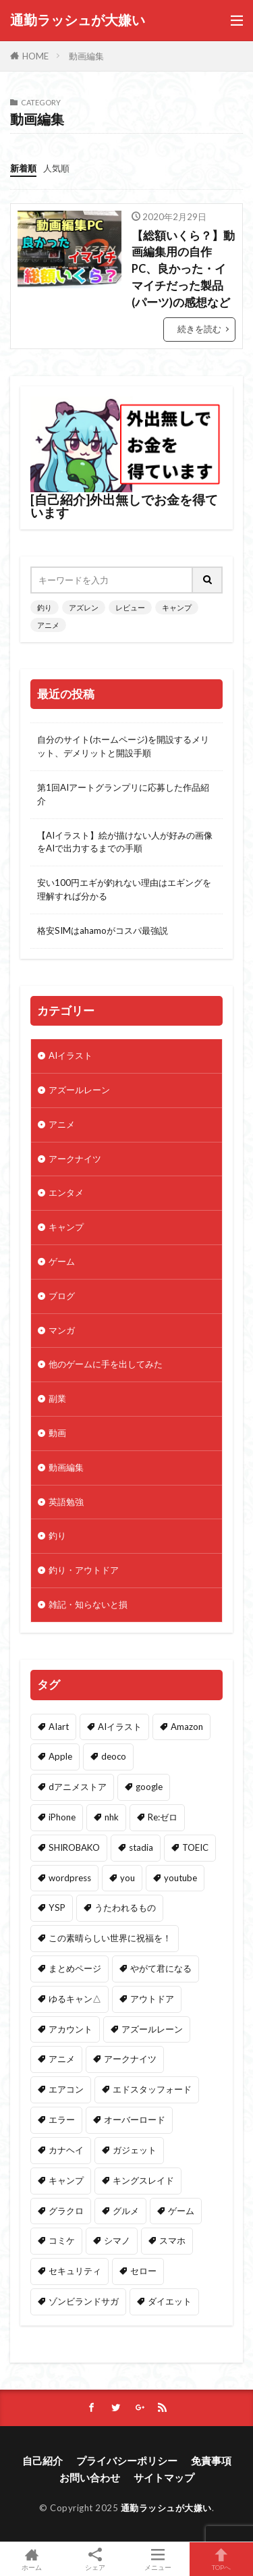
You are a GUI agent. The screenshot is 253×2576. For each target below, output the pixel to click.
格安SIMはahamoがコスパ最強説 (102, 930)
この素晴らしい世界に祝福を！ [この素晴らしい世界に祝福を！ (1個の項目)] (110, 1938)
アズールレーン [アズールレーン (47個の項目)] (152, 2029)
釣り (44, 607)
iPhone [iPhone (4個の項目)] (62, 1817)
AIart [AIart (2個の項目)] (59, 1726)
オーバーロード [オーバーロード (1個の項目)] (134, 2119)
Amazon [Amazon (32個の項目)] (187, 1726)
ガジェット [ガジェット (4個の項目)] (135, 2150)
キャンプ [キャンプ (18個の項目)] (66, 2180)
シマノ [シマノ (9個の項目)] (117, 2240)
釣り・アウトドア (84, 1570)
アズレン (84, 607)
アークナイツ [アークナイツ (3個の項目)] (130, 2058)
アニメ (48, 625)
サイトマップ (164, 2477)
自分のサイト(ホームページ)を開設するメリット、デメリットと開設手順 (123, 746)
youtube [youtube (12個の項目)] (180, 1877)
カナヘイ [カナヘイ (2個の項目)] (66, 2150)
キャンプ (177, 607)
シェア (95, 2559)
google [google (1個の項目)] (149, 1786)
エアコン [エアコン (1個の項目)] (66, 2089)
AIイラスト (70, 1055)
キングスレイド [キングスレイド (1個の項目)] (143, 2180)
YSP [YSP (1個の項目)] (57, 1907)
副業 (57, 1398)
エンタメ (66, 1192)
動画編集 (86, 56)
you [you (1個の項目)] (127, 1877)
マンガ (62, 1330)
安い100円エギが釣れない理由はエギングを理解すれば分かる (124, 889)
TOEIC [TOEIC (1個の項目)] (195, 1847)
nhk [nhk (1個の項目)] (112, 1817)
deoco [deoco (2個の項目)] (113, 1756)
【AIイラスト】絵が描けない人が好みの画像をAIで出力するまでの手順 (125, 842)
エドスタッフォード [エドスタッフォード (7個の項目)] (152, 2089)
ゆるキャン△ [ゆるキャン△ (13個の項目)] (75, 1998)
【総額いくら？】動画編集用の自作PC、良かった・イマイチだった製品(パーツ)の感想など (183, 269)
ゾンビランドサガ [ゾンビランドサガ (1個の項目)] (84, 2301)
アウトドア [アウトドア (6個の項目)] (152, 1998)
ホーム (31, 2559)
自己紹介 (42, 2460)
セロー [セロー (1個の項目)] (143, 2270)
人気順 (56, 168)
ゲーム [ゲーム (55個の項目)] (181, 2210)
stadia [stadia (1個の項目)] (141, 1847)
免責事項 (211, 2460)
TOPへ (221, 2559)
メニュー (158, 2559)
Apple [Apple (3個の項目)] (60, 1756)
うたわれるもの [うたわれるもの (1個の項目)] (125, 1907)
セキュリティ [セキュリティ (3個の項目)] (75, 2270)
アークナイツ (75, 1158)
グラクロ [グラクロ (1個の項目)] (66, 2210)
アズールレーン (79, 1089)
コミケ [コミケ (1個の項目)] (62, 2240)
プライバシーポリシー (126, 2460)
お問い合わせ (89, 2477)
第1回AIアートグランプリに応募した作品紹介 (123, 794)
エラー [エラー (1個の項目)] (62, 2119)
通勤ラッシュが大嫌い (77, 20)
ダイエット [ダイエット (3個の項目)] (170, 2301)
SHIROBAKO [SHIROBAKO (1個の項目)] (74, 1847)
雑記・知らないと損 (88, 1604)
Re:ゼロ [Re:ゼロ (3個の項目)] (162, 1817)
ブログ (62, 1295)
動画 (57, 1432)
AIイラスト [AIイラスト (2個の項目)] (120, 1726)
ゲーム (62, 1261)
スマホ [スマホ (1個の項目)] (172, 2240)
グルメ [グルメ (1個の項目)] (126, 2210)
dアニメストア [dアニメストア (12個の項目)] (78, 1786)
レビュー (130, 607)
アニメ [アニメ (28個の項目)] (62, 2058)
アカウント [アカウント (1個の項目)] (70, 2029)
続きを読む (199, 328)
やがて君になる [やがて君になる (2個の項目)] (161, 1968)
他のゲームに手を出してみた (106, 1364)
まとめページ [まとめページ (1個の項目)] (75, 1968)
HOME (35, 56)
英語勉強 (66, 1501)
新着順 (23, 168)
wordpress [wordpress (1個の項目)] (70, 1877)
